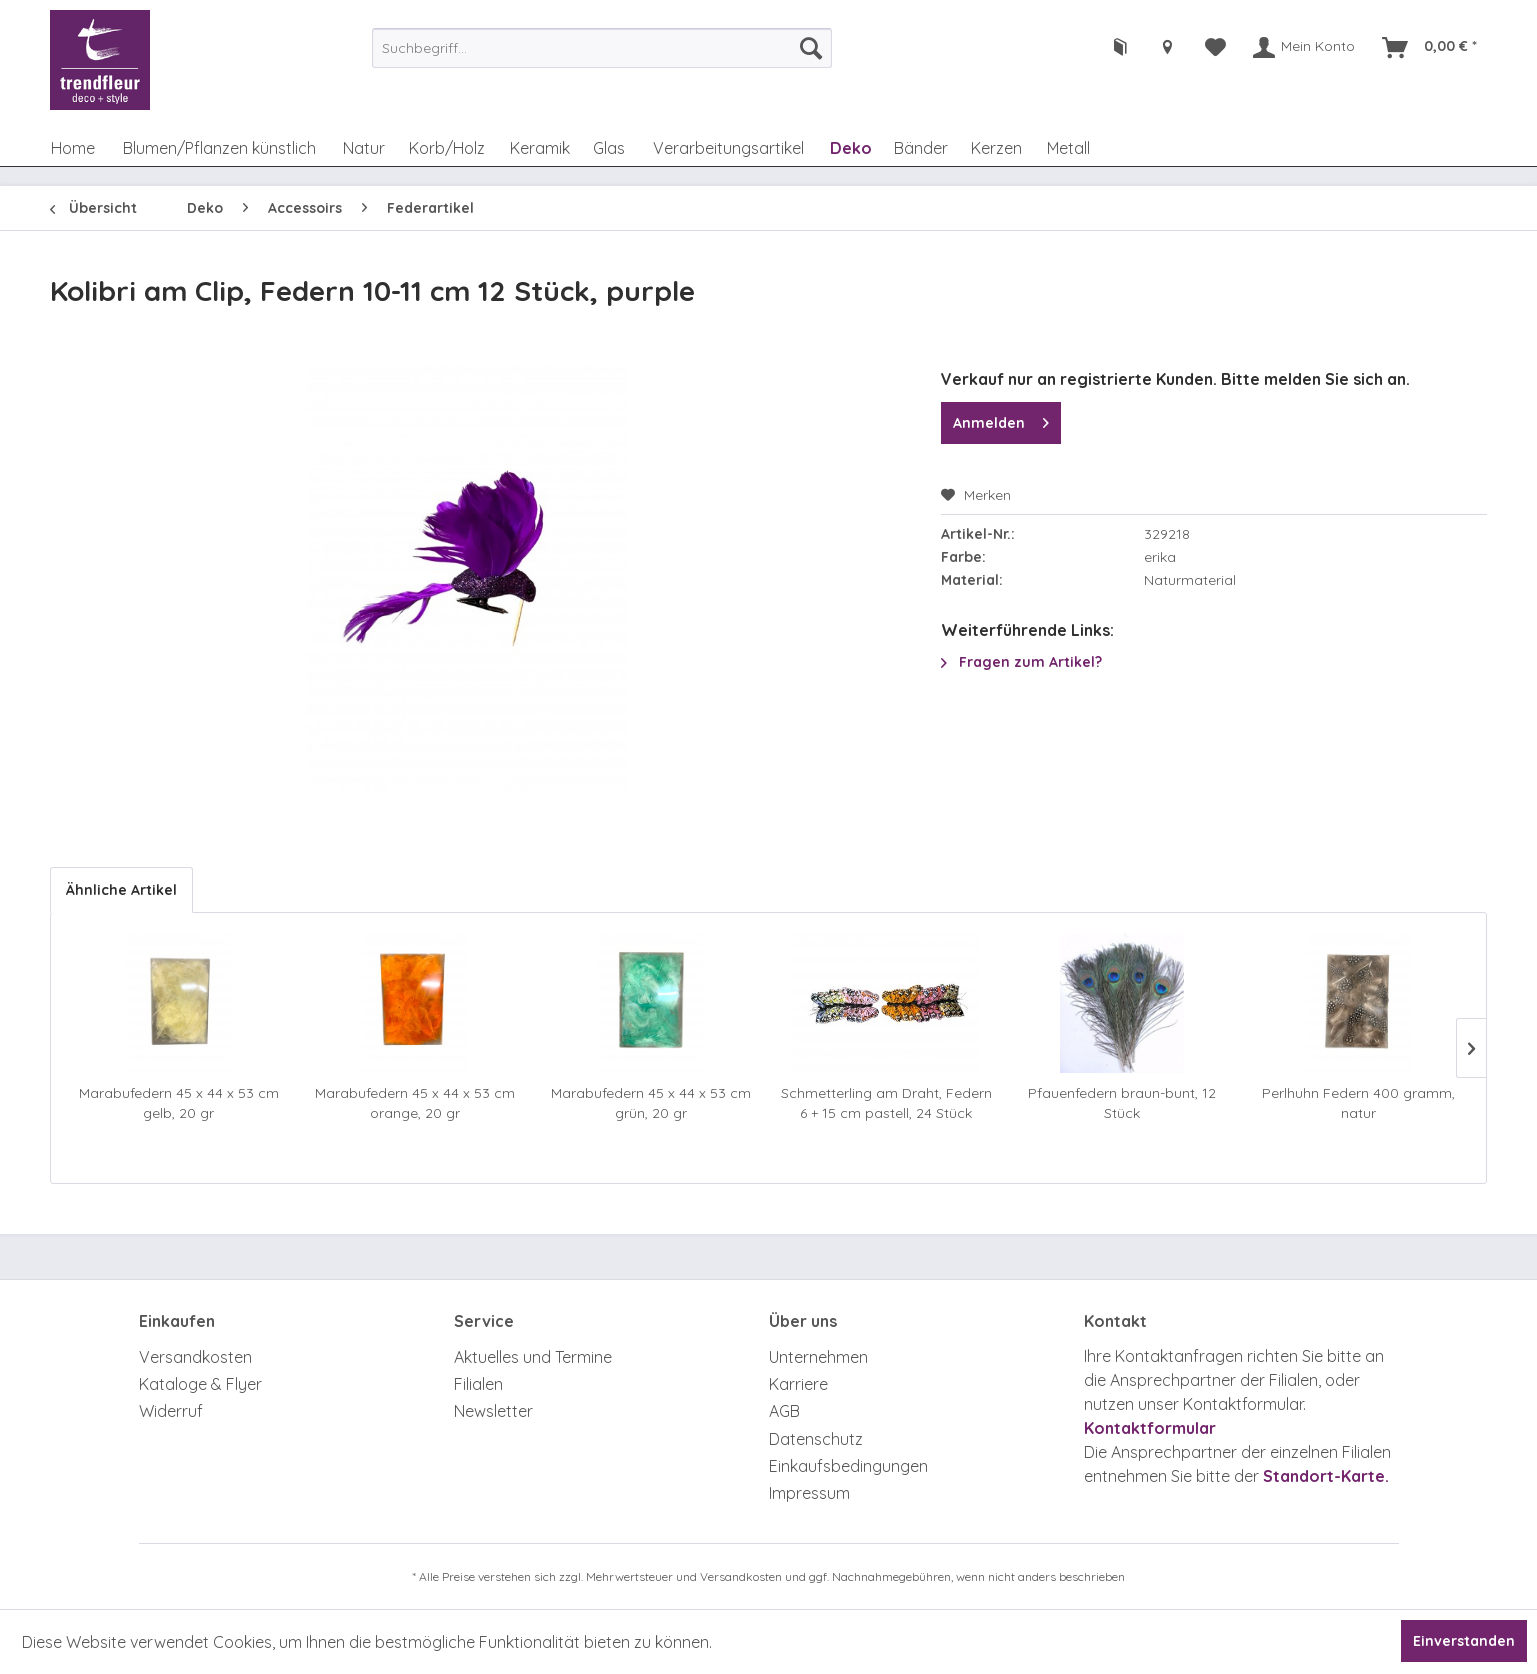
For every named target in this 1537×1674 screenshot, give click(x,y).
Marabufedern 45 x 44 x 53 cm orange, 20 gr (415, 1103)
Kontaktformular (1150, 1428)
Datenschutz (816, 1439)
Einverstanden (1464, 1641)
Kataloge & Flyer (200, 1384)
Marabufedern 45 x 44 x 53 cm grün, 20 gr (651, 1103)
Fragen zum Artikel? (1021, 662)
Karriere (798, 1384)
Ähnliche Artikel (121, 890)
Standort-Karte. (1326, 1476)
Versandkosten (195, 1357)
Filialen (478, 1384)
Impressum (809, 1493)
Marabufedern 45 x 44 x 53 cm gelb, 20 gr (179, 1103)
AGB (784, 1411)
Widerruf (171, 1411)
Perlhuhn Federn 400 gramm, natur (1358, 1103)
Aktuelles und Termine (533, 1357)
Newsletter (493, 1411)
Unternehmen (818, 1357)
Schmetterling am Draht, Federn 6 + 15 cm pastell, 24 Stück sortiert (886, 1103)
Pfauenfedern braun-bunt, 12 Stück (1122, 1103)
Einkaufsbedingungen (848, 1466)
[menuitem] (602, 48)
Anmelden (1001, 419)
